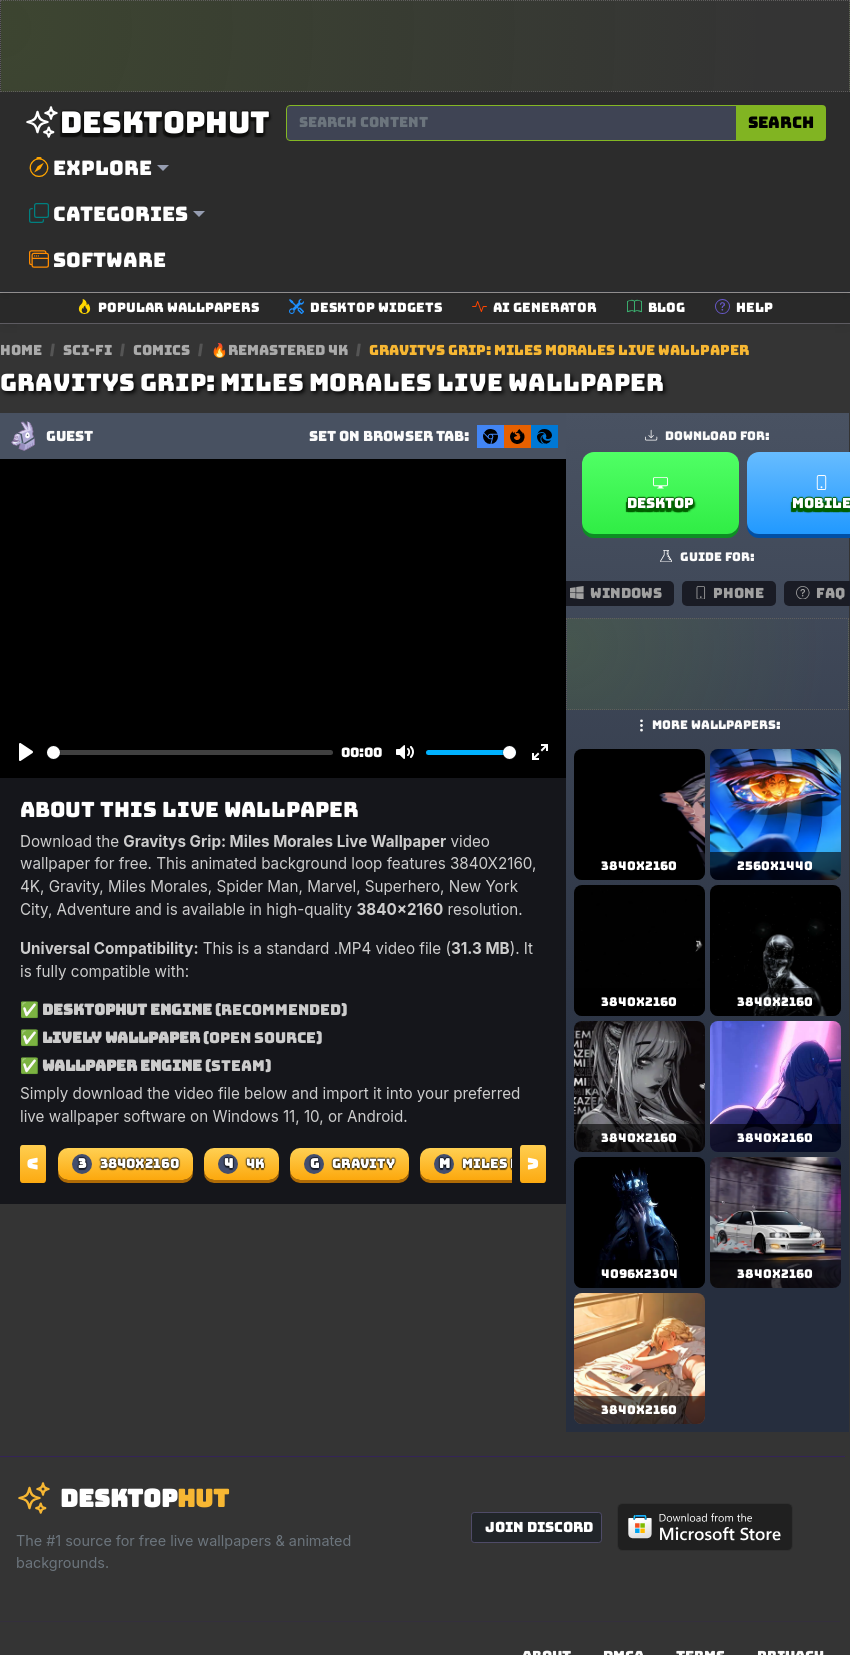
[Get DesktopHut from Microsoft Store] (705, 1527)
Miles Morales (505, 1164)
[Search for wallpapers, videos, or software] (511, 123)
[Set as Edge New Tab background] (544, 436)
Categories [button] (108, 214)
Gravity (349, 1164)
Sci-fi (89, 350)
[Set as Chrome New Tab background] (490, 436)
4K (241, 1164)
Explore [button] (90, 168)
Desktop (660, 493)
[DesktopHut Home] (147, 122)
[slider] (190, 752)
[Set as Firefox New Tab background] (517, 436)
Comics (163, 350)
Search (781, 122)
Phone (729, 593)
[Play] (26, 753)
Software (97, 260)
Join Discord (539, 1527)
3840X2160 (125, 1164)
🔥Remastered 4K (281, 350)
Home (21, 350)
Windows (616, 593)
